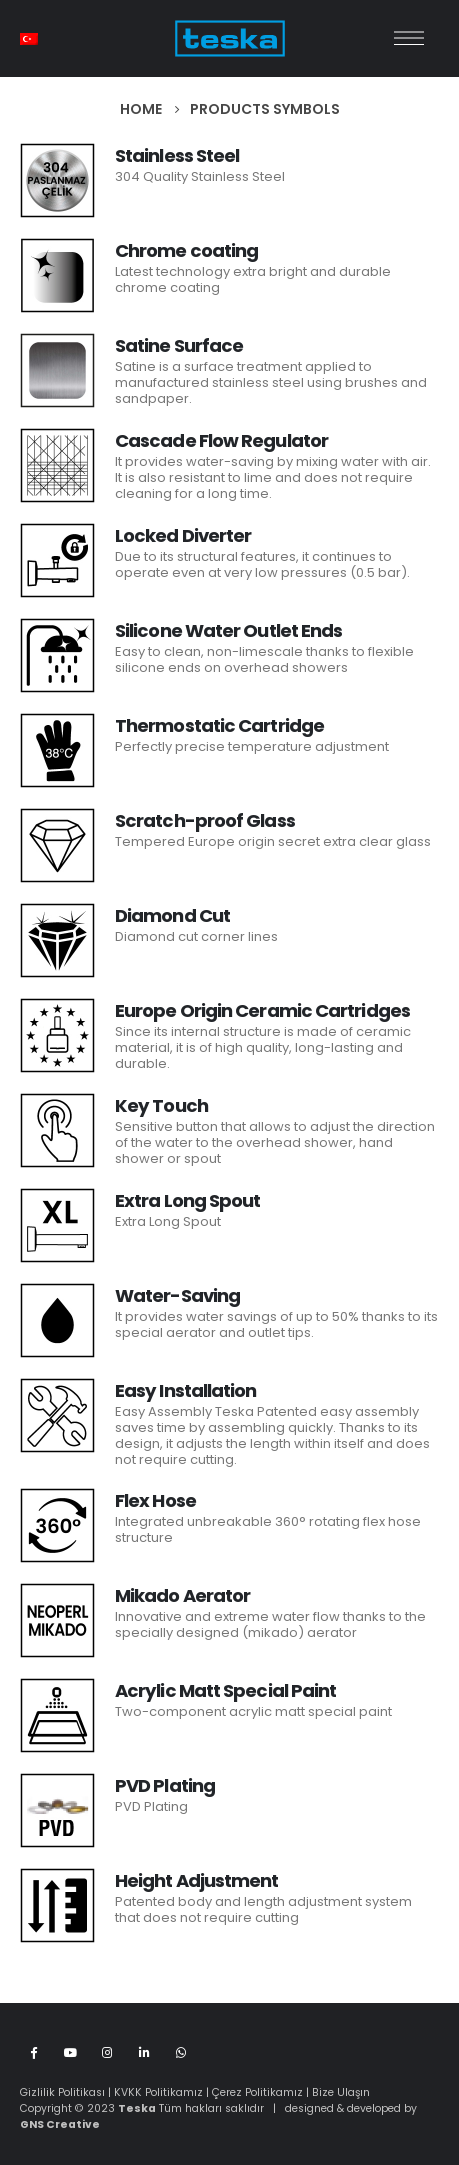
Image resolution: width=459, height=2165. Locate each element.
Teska (137, 2108)
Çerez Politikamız (257, 2092)
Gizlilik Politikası (62, 2092)
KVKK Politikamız (158, 2092)
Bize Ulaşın (341, 2092)
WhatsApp (181, 2051)
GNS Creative (60, 2124)
